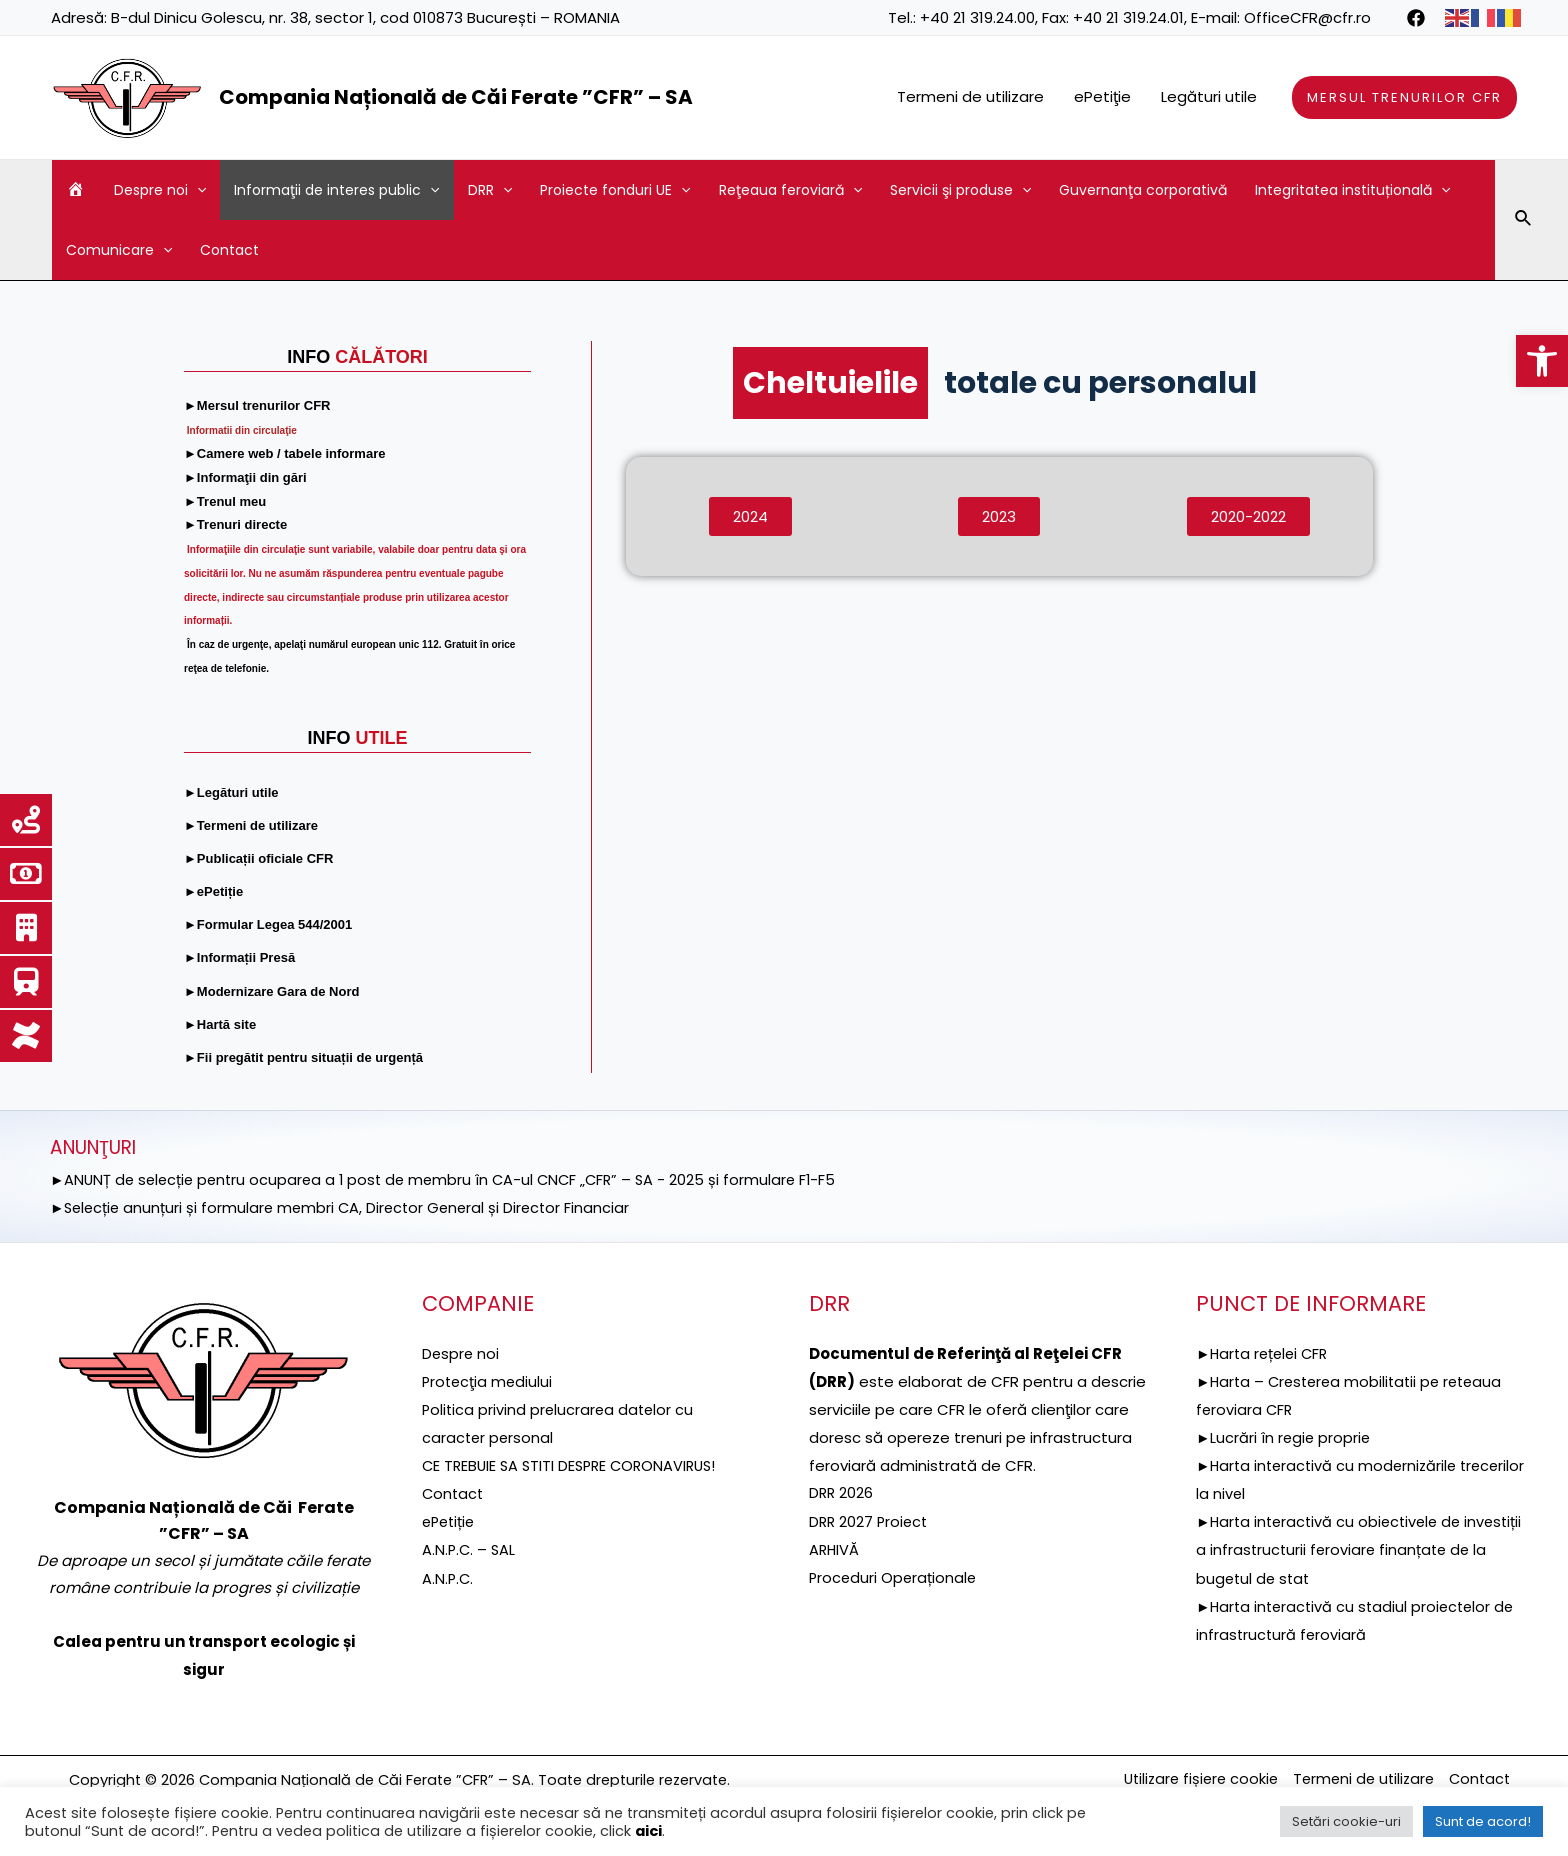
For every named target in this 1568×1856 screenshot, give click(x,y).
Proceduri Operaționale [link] (894, 1575)
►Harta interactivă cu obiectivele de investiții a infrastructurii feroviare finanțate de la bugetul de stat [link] (1355, 1548)
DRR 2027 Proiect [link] (870, 1520)
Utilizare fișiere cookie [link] (1186, 1779)
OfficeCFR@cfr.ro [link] (1307, 17)
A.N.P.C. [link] (448, 1575)
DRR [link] (490, 190)
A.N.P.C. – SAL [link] (470, 1548)
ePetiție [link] (450, 1520)
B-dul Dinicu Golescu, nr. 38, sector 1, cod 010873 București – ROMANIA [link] (365, 17)
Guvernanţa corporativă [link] (1143, 190)
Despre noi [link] (160, 190)
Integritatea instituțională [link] (1352, 190)
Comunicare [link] (119, 250)
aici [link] (648, 1831)
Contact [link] (229, 250)
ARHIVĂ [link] (835, 1548)
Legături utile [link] (1209, 96)
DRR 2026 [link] (842, 1492)
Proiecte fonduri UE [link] (615, 190)
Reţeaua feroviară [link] (790, 190)
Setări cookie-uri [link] (1346, 1821)
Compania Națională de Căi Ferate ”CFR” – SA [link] (456, 97)
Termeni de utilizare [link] (970, 96)
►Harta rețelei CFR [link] (1265, 1353)
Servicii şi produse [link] (960, 190)
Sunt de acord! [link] (1483, 1821)
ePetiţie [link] (1102, 96)
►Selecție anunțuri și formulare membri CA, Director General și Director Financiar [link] (346, 1206)
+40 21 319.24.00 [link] (977, 17)
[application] (197, 190)
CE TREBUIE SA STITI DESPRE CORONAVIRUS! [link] (575, 1464)
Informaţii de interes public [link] (336, 190)
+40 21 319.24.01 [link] (1128, 17)
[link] (1542, 361)
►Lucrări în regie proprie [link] (1285, 1436)
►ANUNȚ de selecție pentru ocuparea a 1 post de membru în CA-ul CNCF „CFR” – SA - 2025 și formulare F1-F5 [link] (453, 1179)
